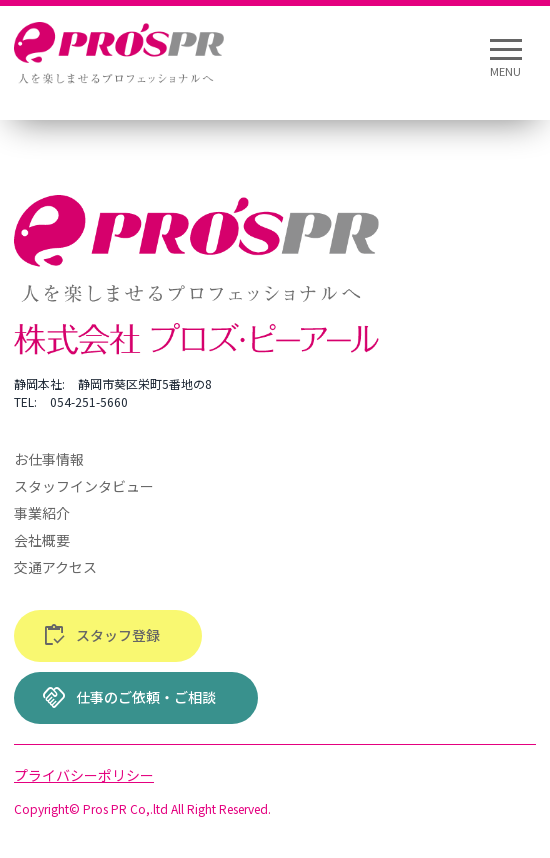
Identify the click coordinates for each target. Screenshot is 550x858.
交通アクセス (55, 567)
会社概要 (42, 540)
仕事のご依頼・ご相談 (129, 698)
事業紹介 (42, 513)
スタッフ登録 (101, 636)
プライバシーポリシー (84, 775)
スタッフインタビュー (84, 486)
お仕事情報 (49, 459)
